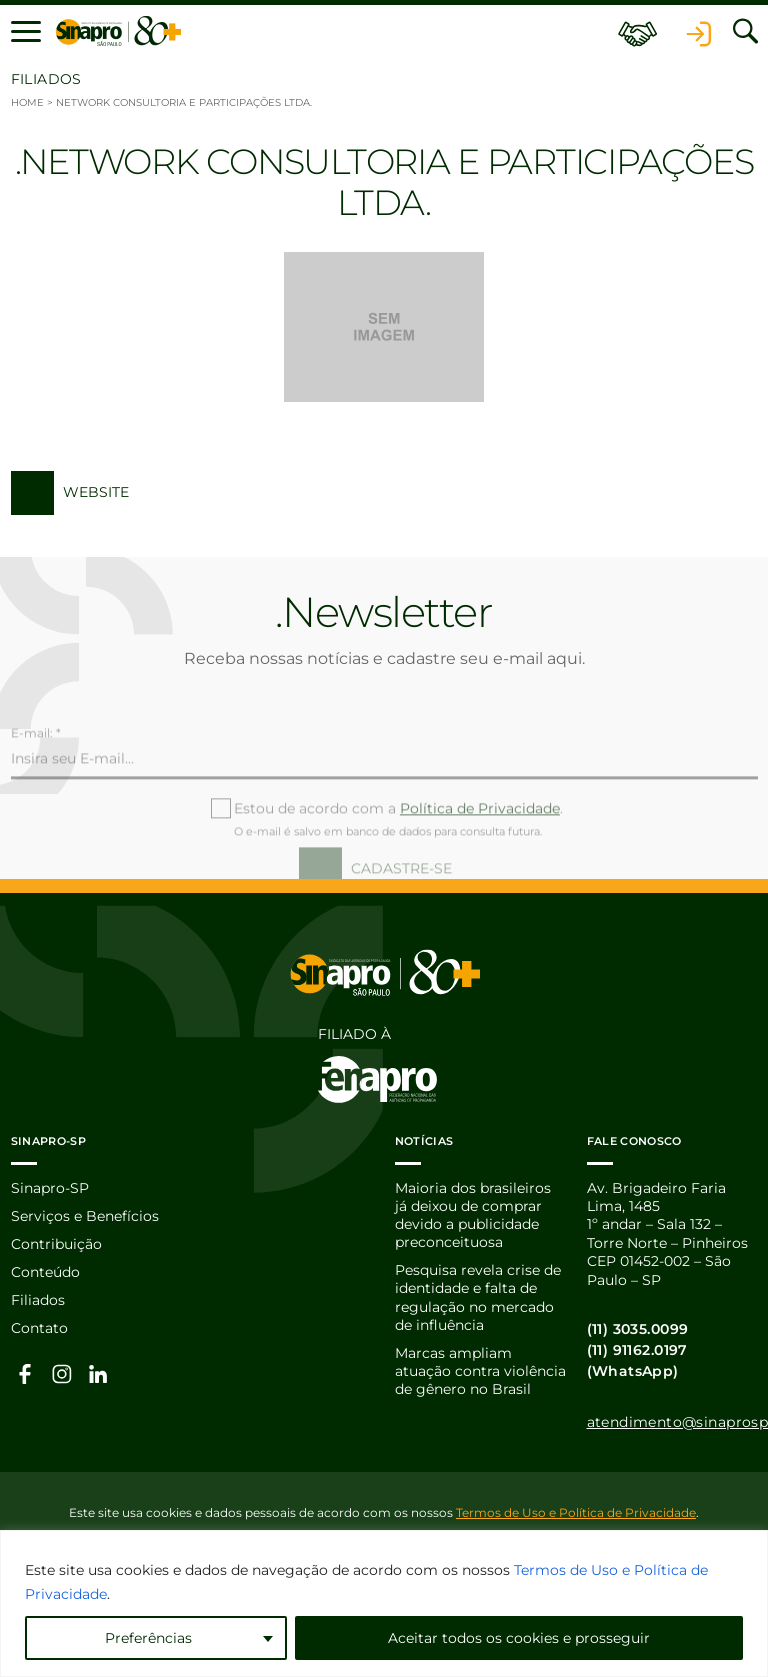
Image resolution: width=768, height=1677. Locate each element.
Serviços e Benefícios (85, 1217)
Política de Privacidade (480, 849)
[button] (26, 32)
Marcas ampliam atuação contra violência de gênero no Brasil (480, 1373)
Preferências (148, 1638)
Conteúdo (45, 1274)
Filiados (38, 1302)
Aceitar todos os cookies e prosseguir (519, 1638)
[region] (384, 1603)
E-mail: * (36, 773)
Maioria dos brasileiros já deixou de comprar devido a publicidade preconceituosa (473, 1215)
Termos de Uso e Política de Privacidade (576, 1513)
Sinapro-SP (50, 1188)
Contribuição (56, 1245)
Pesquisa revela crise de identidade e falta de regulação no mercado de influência (478, 1299)
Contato (39, 1330)
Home (27, 102)
